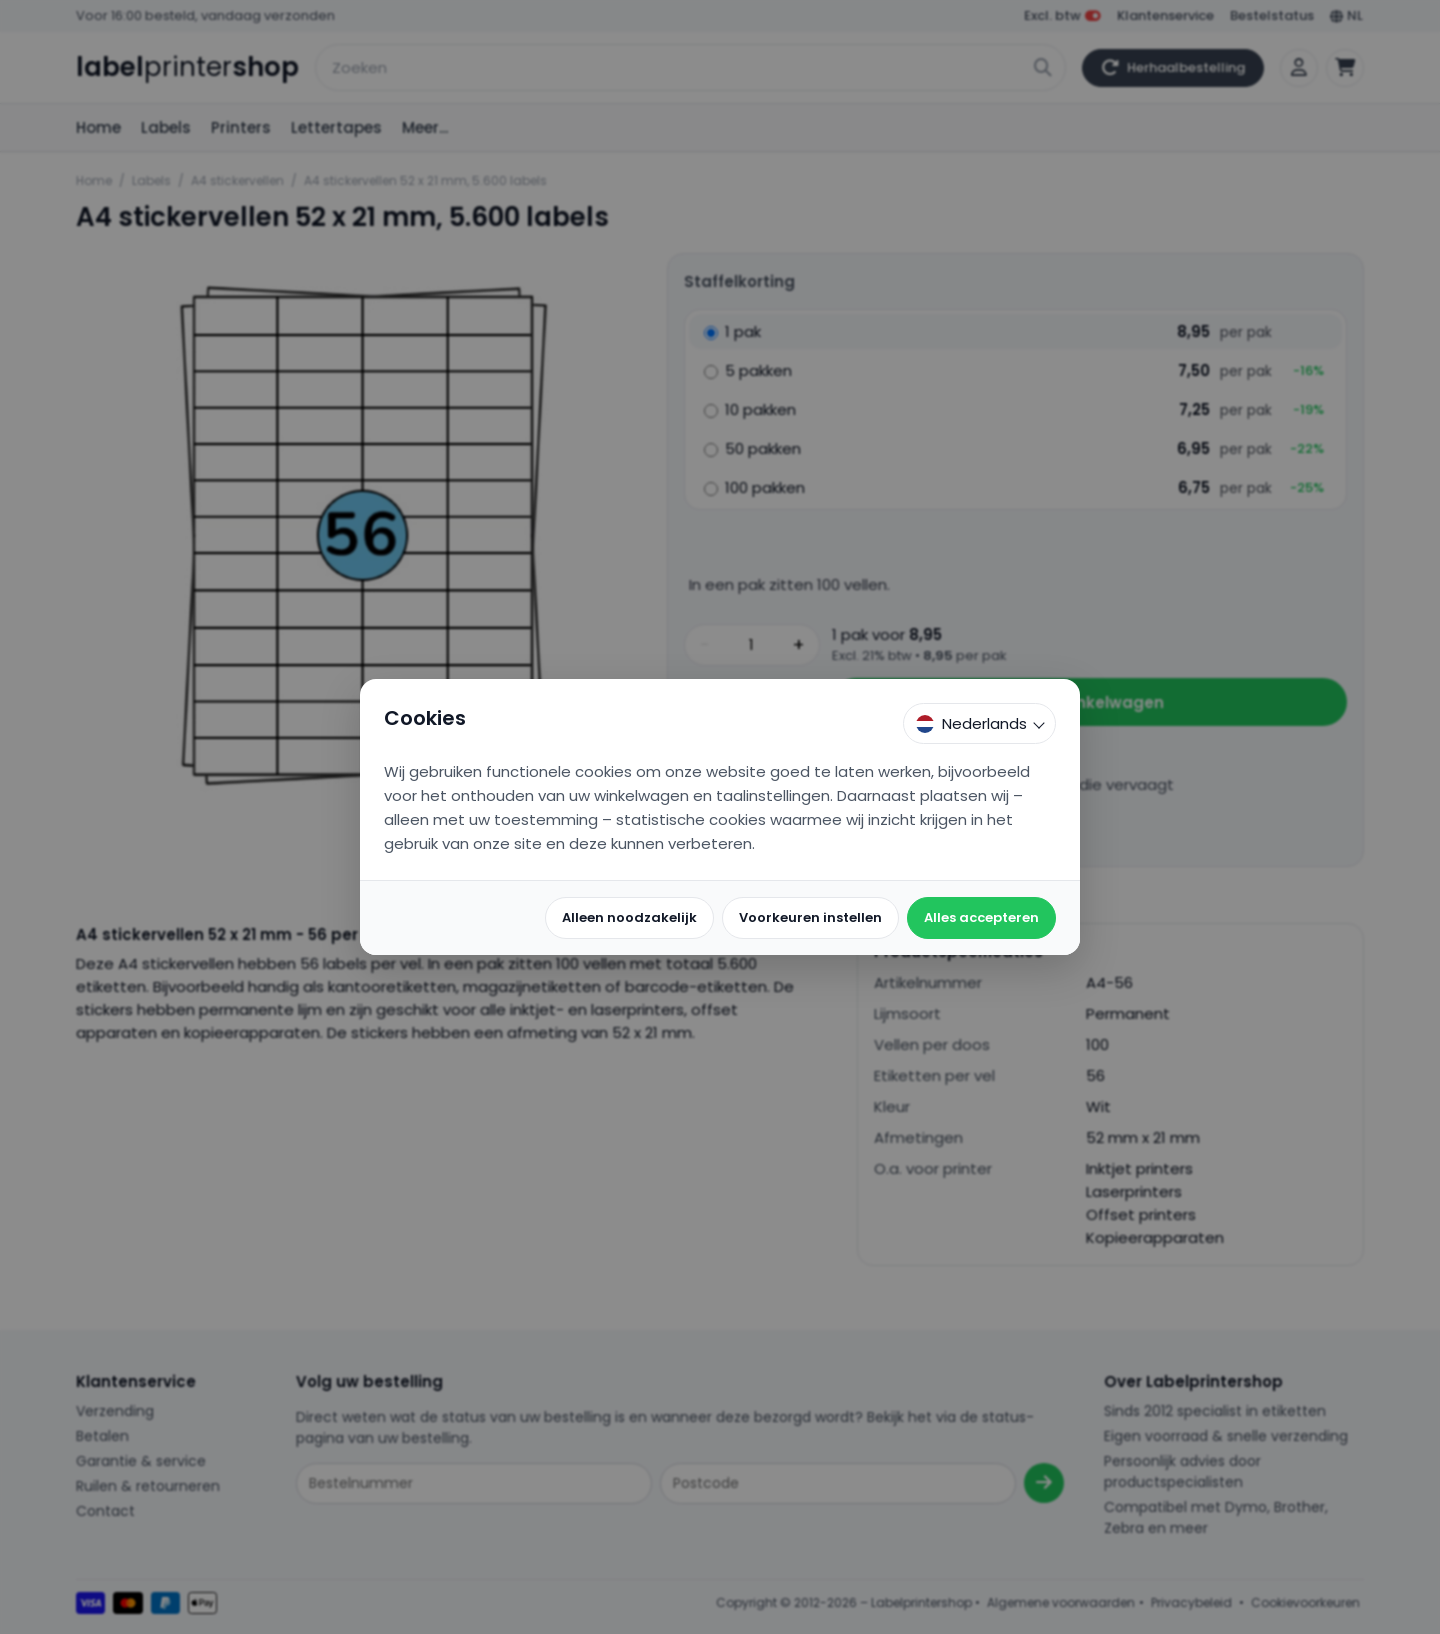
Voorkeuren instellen (810, 917)
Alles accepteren (981, 917)
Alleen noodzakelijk (629, 917)
